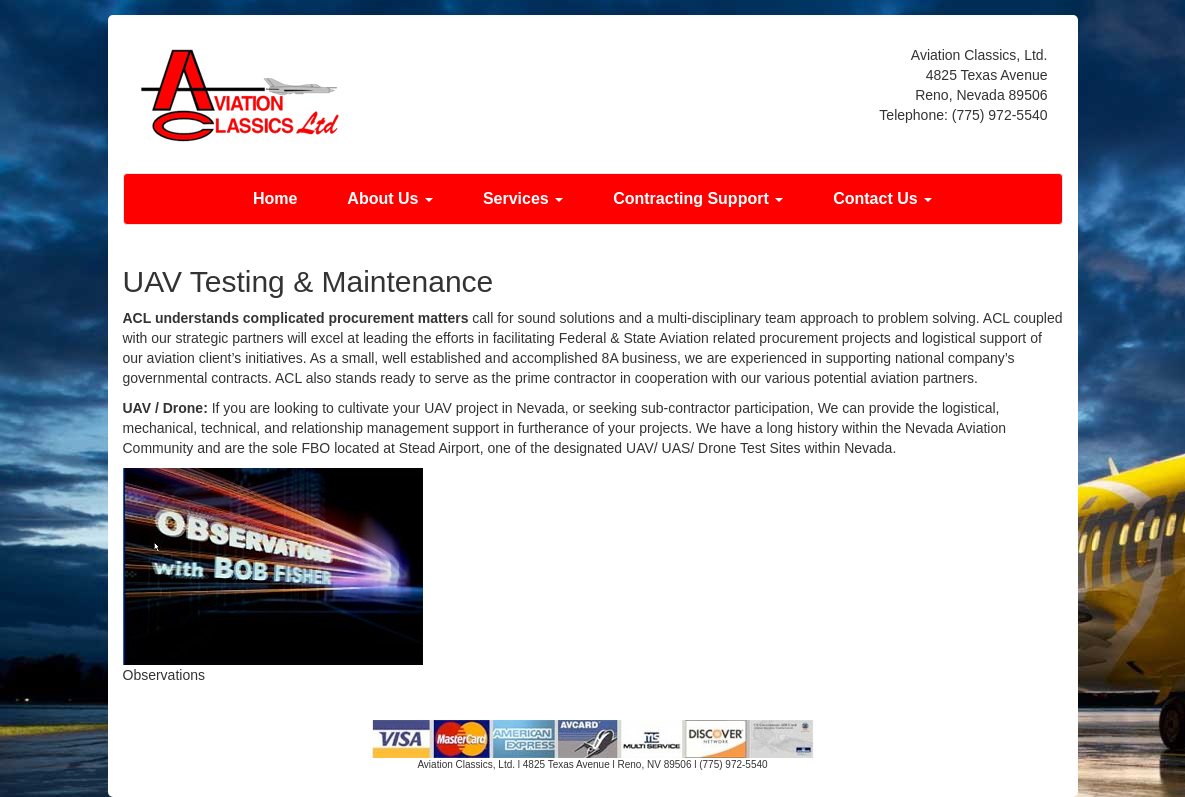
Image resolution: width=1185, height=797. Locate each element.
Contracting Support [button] (698, 198)
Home (275, 198)
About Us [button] (390, 198)
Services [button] (523, 198)
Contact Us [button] (882, 198)
